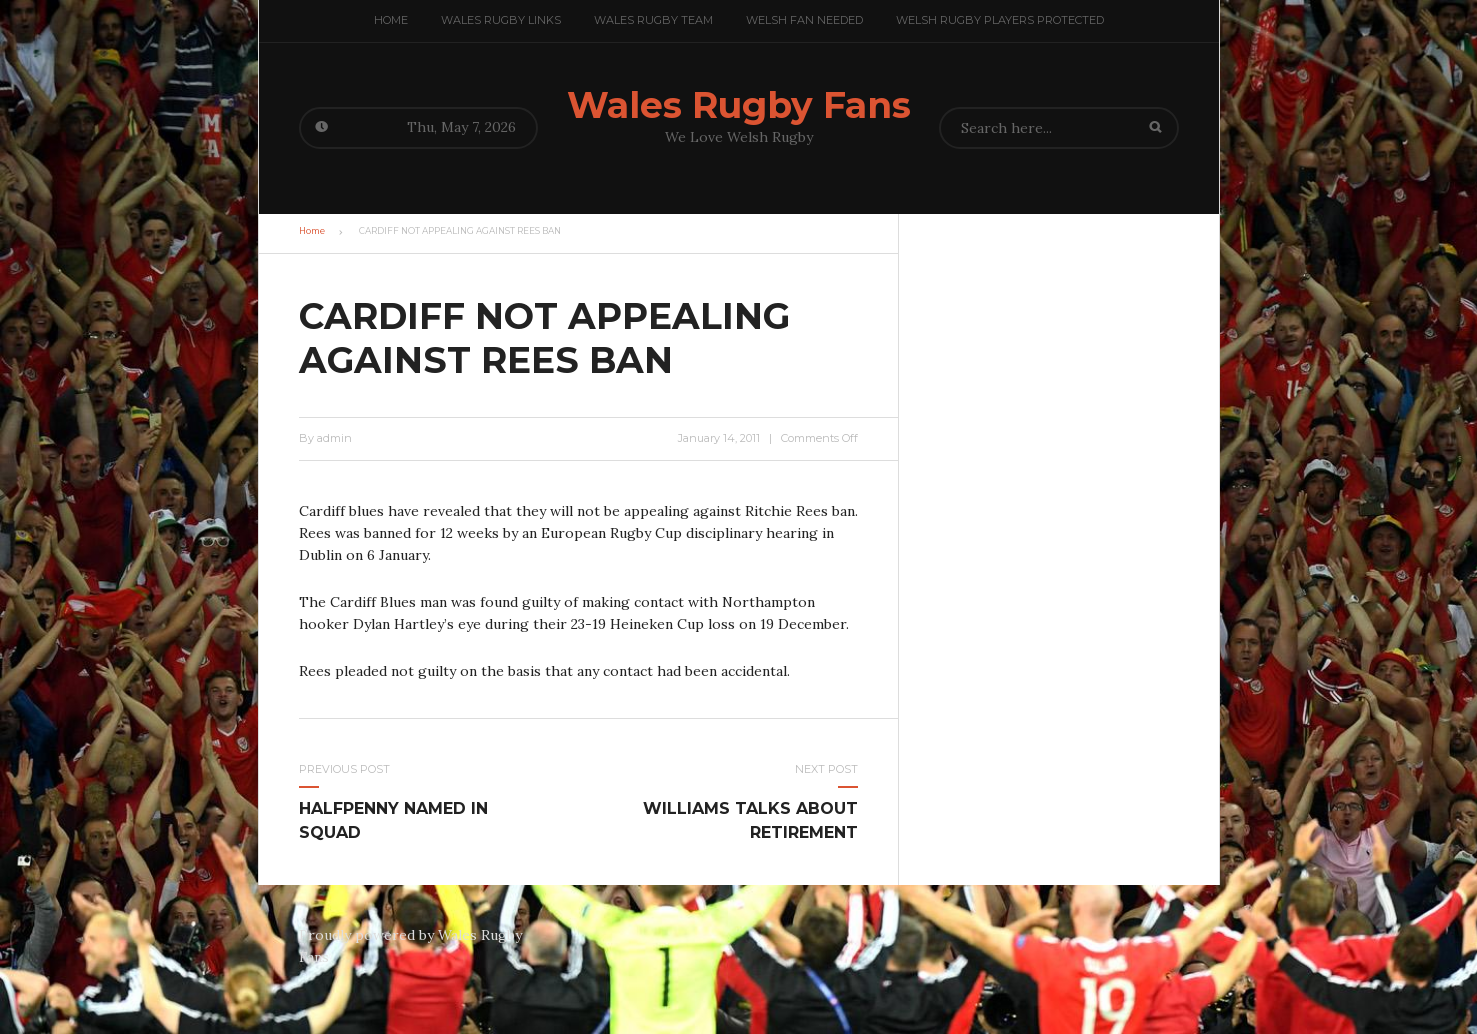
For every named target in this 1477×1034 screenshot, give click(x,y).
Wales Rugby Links (501, 20)
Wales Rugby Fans (739, 105)
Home (391, 20)
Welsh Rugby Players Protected (1000, 20)
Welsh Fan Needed (804, 20)
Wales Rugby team (653, 20)
